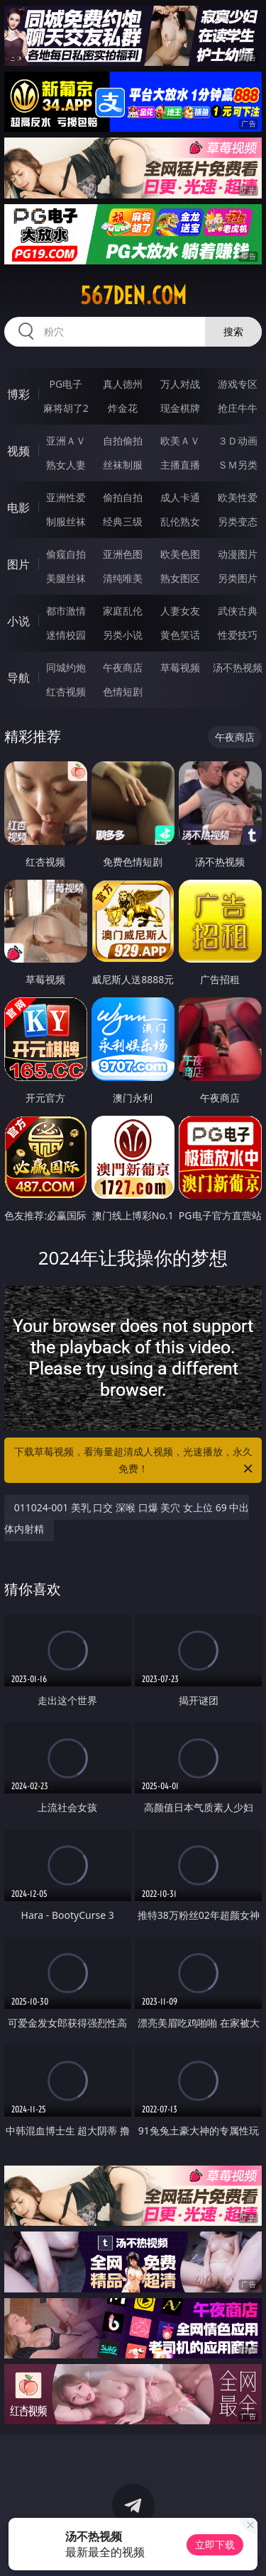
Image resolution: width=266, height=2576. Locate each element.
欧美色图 (180, 554)
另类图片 (237, 578)
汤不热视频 (237, 667)
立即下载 (215, 2544)
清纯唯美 (123, 578)
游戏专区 (237, 384)
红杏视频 (66, 691)
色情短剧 (123, 691)
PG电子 (65, 384)
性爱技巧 (237, 635)
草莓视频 (180, 667)
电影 (18, 507)
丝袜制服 (123, 464)
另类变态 (237, 521)
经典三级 (123, 521)
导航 (18, 677)
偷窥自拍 (66, 554)
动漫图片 (237, 554)
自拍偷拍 (123, 440)
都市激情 (66, 610)
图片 (18, 564)
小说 (18, 621)
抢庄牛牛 (237, 408)
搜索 (233, 331)
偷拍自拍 (123, 497)
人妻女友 (180, 610)
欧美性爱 (237, 497)
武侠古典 (237, 610)
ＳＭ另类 (237, 464)
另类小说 (123, 635)
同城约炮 (66, 667)
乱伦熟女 (180, 521)
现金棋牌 (180, 408)
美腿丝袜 (66, 578)
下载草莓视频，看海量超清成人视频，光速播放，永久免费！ (134, 1461)
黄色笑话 (180, 635)
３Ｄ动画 (237, 440)
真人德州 (123, 384)
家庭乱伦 (123, 610)
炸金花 (123, 408)
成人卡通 (180, 497)
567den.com (133, 295)
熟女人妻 (66, 464)
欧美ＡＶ (180, 440)
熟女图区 (180, 578)
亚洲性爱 (66, 497)
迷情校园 (66, 635)
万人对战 (180, 384)
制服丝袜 (66, 521)
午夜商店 (123, 667)
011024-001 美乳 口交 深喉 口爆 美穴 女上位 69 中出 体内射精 (127, 1518)
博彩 (18, 394)
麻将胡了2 (66, 408)
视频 (18, 451)
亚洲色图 (123, 554)
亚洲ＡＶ (66, 440)
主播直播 (180, 464)
